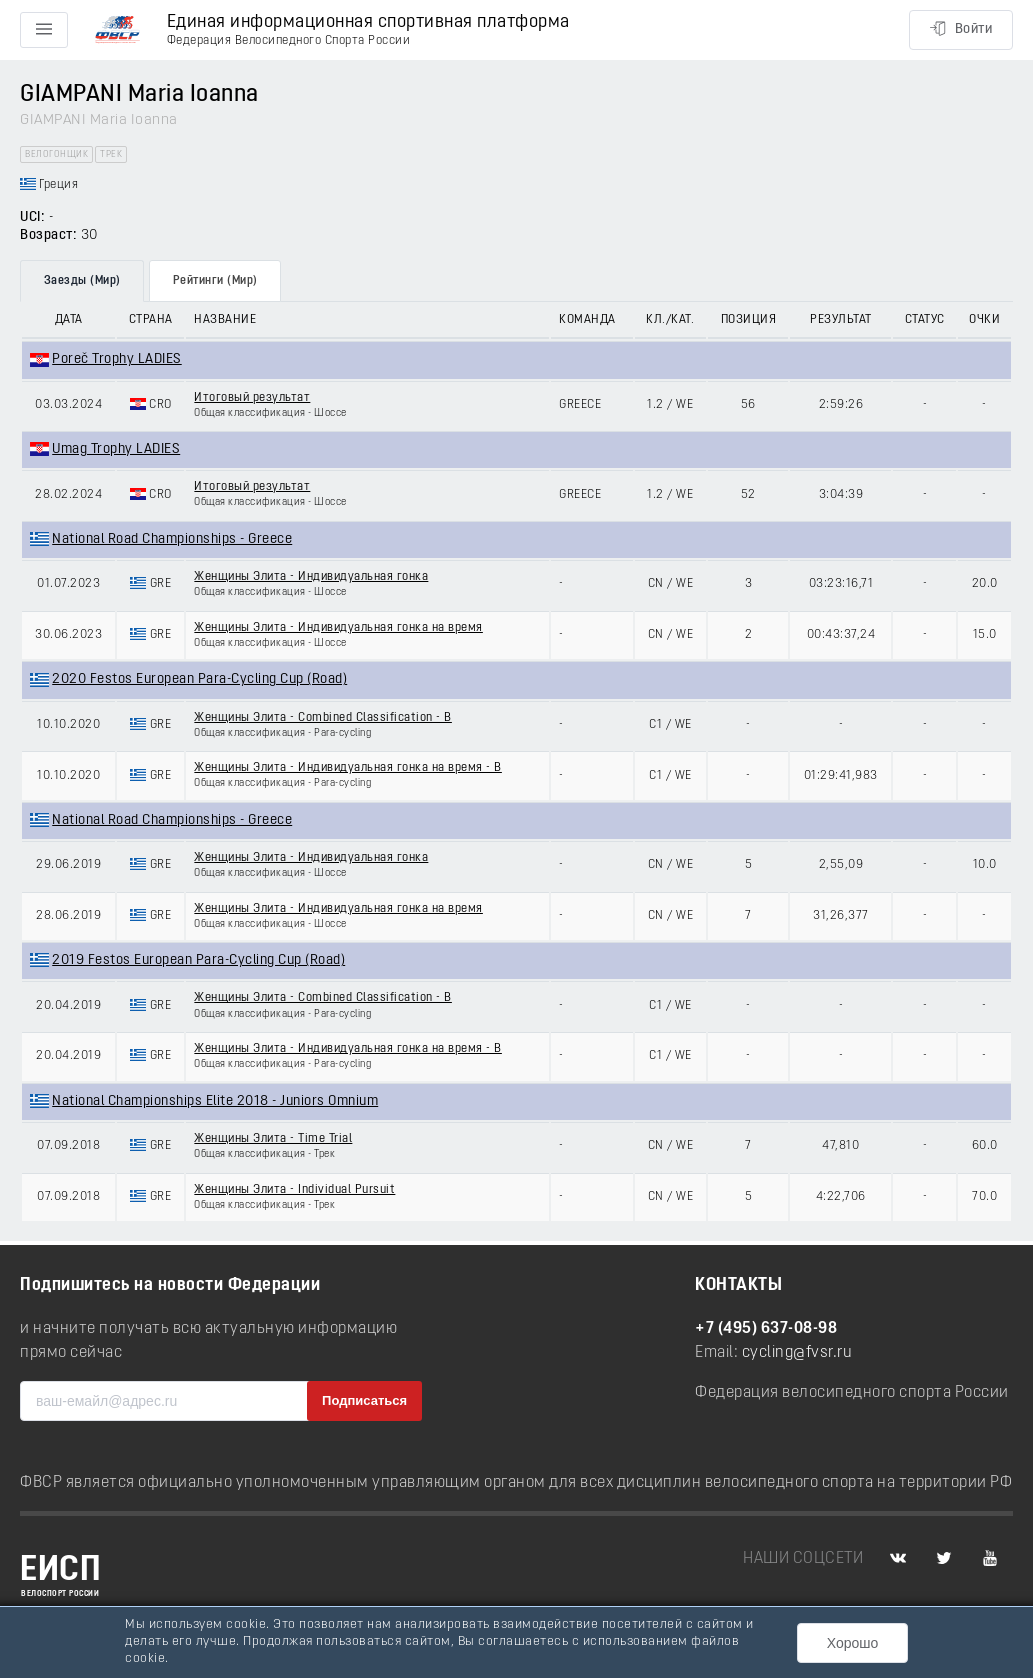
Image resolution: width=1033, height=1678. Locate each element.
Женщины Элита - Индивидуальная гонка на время (338, 628)
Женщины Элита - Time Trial (273, 1139)
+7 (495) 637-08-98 (766, 1329)
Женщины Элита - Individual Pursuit (294, 1190)
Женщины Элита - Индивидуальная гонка (311, 577)
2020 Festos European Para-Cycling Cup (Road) (199, 679)
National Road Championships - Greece (172, 539)
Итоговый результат (252, 398)
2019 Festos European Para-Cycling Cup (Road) (198, 960)
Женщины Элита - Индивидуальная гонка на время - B (348, 768)
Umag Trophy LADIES (116, 449)
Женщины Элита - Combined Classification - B (323, 718)
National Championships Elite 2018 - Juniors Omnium (215, 1101)
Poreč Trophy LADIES (117, 359)
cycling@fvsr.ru (797, 1353)
